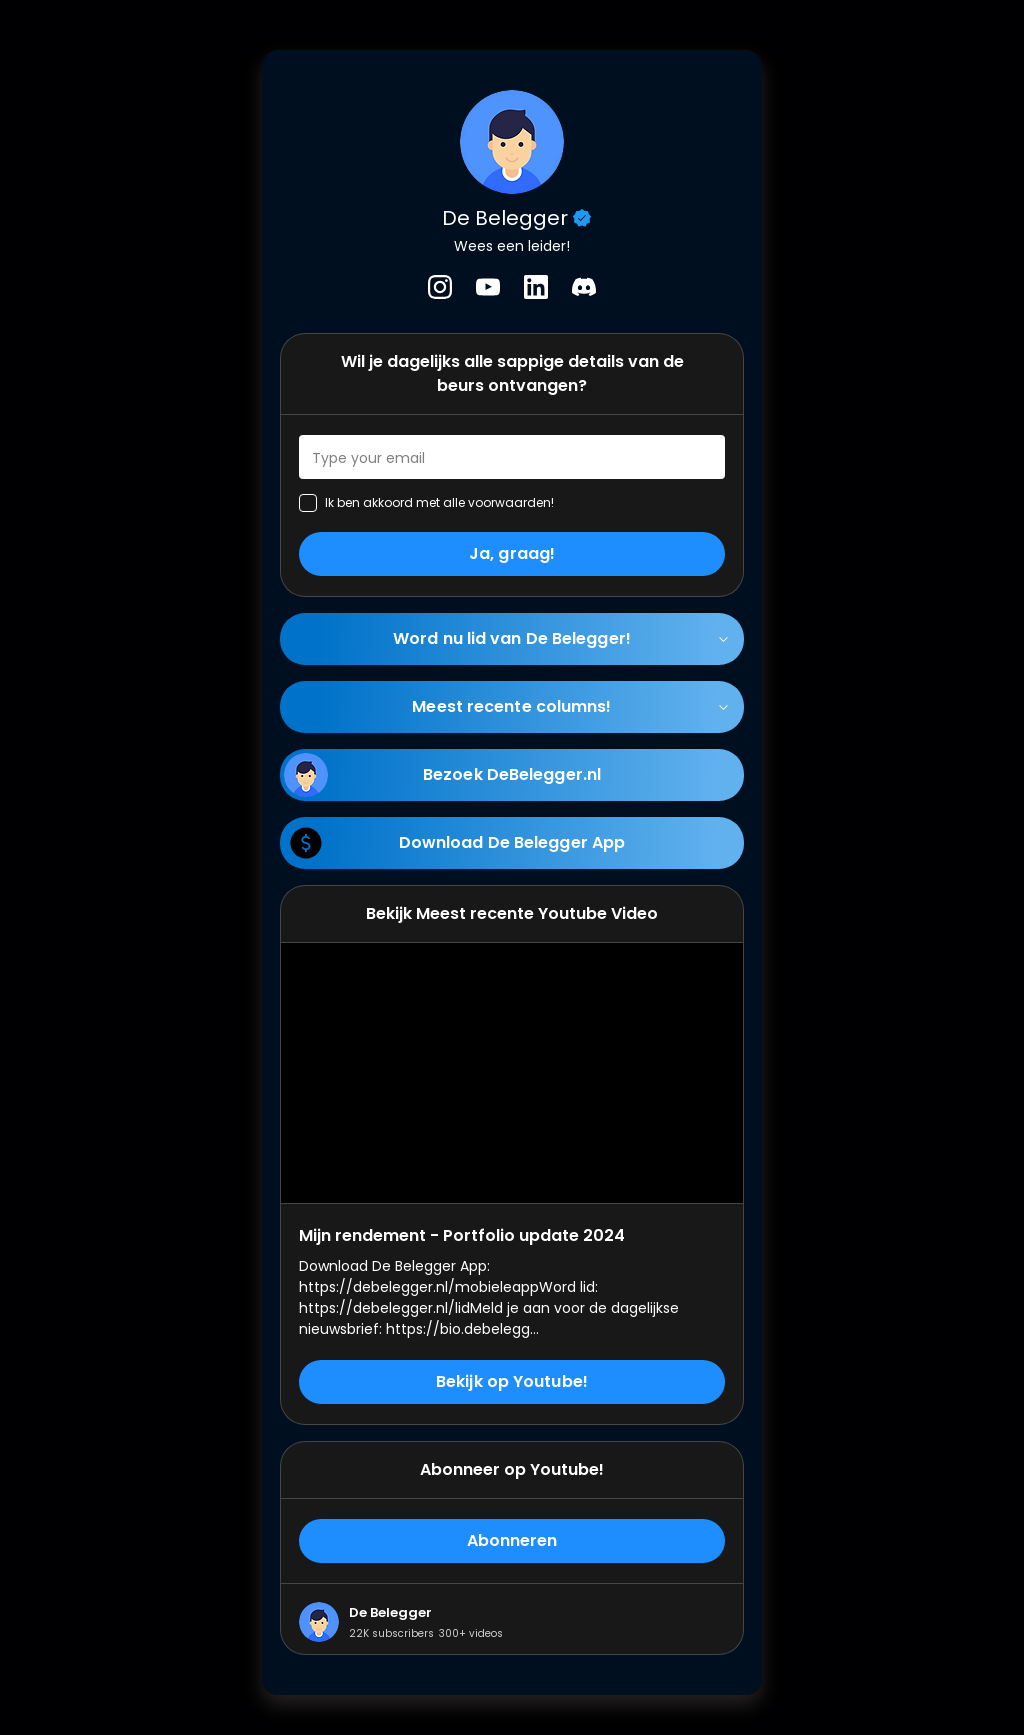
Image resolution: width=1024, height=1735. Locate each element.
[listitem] (440, 287)
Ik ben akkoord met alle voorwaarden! (439, 502)
